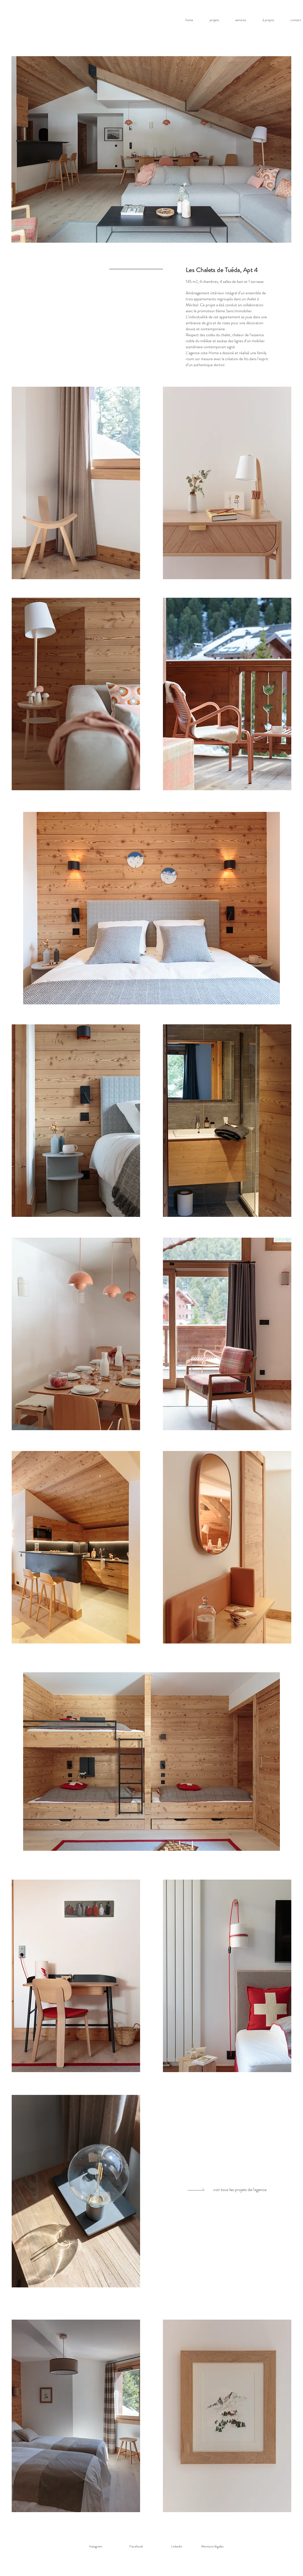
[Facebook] (136, 2546)
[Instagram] (95, 2546)
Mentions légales (212, 2546)
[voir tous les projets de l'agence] (234, 2189)
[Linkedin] (176, 2546)
